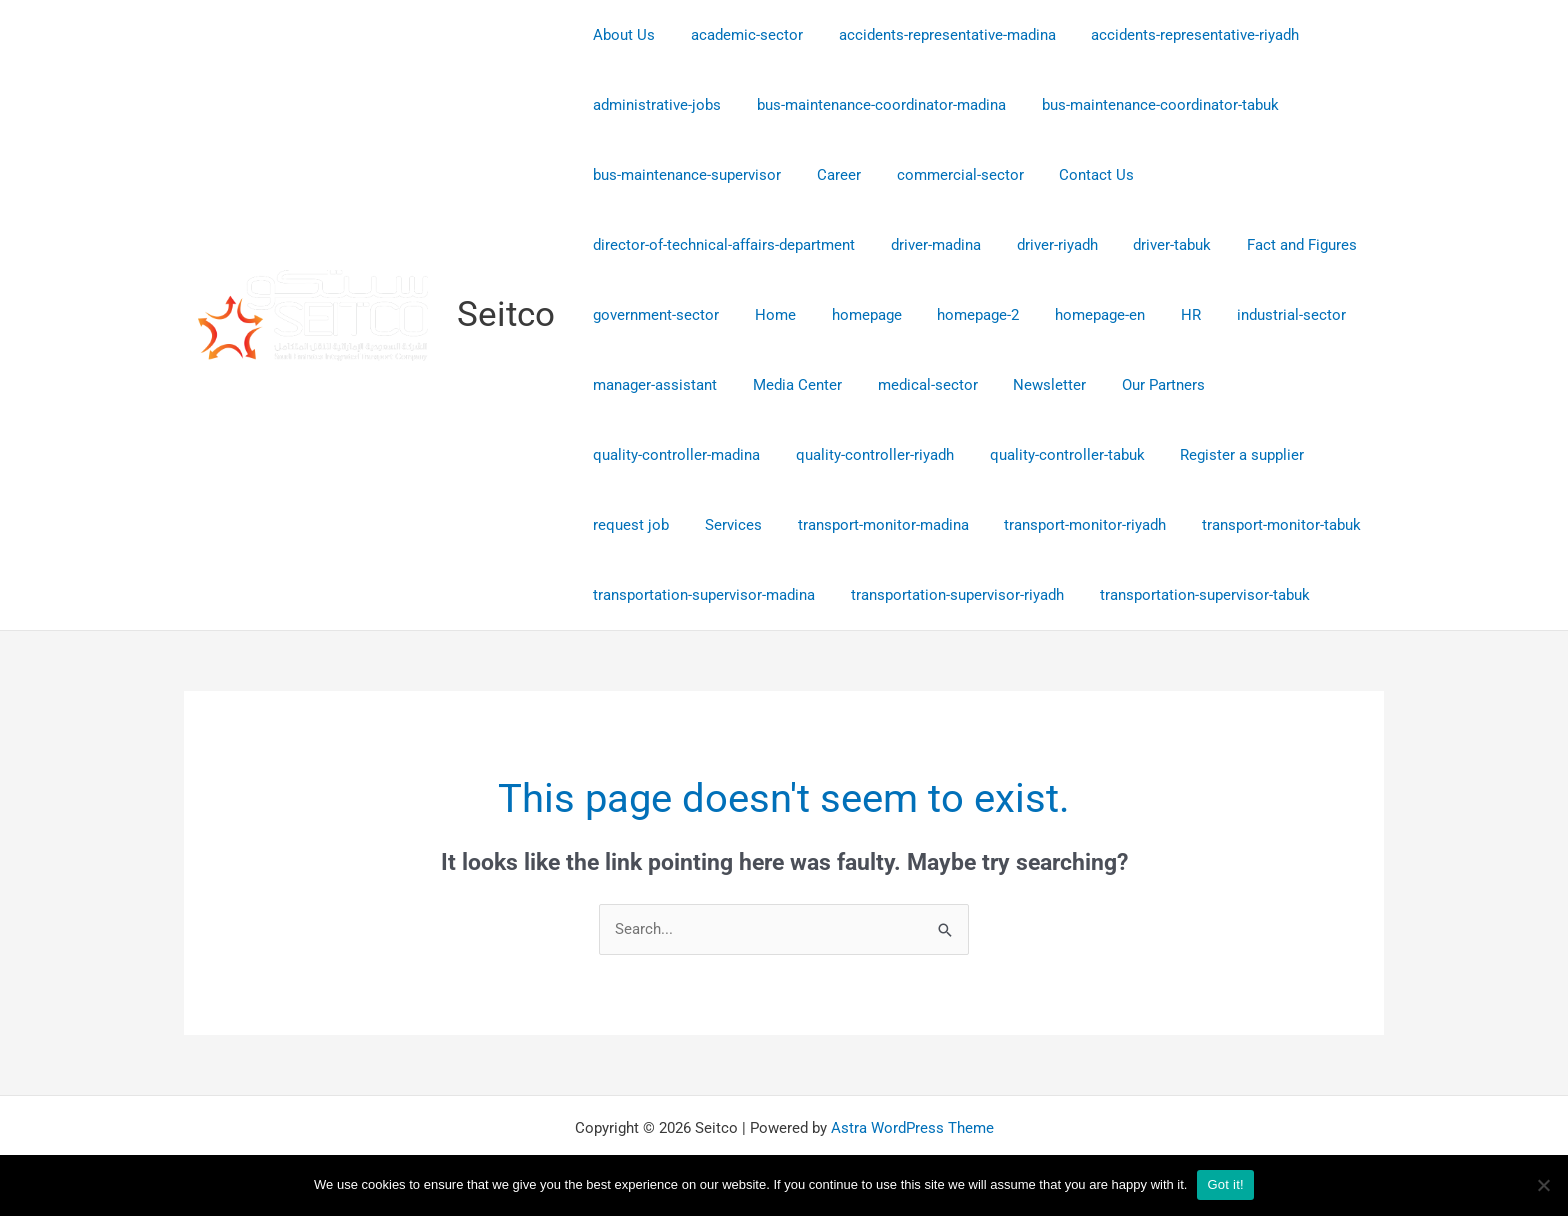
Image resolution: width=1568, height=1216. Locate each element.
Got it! (1225, 1184)
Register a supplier (1222, 455)
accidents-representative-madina (932, 35)
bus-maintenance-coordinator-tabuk (1145, 105)
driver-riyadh (1042, 245)
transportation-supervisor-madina (701, 595)
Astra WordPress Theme (912, 1128)
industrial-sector (1253, 315)
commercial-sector (945, 175)
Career (830, 175)
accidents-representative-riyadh (1175, 35)
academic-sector (738, 35)
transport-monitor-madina (868, 525)
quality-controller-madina (673, 455)
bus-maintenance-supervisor (684, 175)
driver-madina (927, 245)
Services (724, 525)
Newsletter (1029, 385)
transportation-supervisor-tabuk (1190, 595)
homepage (852, 315)
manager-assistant (652, 385)
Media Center (788, 385)
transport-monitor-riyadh (1065, 525)
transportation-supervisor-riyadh (948, 595)
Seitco (506, 314)
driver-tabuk (1152, 245)
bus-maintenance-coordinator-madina (872, 105)
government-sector (653, 315)
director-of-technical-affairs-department (721, 245)
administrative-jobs (654, 105)
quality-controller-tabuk (1052, 455)
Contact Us (1076, 175)
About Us (621, 35)
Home (766, 315)
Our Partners (1137, 385)
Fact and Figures (1276, 245)
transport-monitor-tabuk (1255, 525)
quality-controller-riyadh (866, 455)
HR (1159, 315)
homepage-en (1074, 315)
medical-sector (913, 385)
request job (628, 525)
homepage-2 (958, 315)
